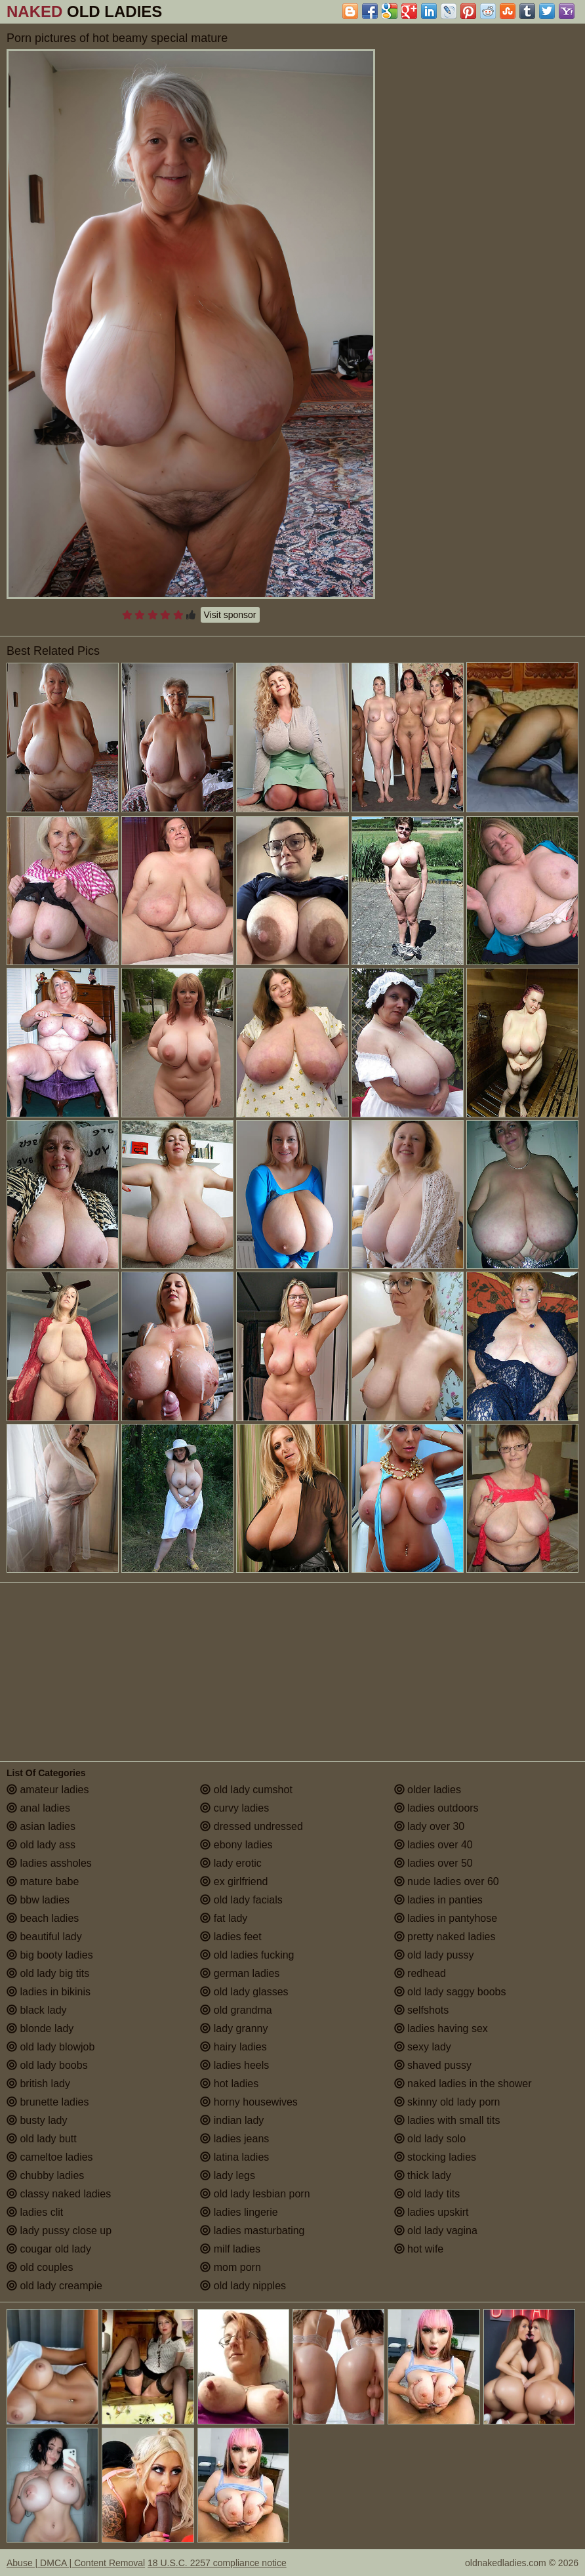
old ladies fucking (247, 1955)
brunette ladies (48, 2102)
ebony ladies (236, 1844)
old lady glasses (244, 1991)
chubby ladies (45, 2175)
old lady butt (42, 2138)
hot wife (419, 2248)
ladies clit (35, 2212)
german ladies (239, 1973)
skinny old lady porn (447, 2102)
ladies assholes (49, 1863)
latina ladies (234, 2157)
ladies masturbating (252, 2230)
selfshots (421, 2010)
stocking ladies (435, 2157)
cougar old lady (49, 2248)
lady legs (227, 2175)
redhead (420, 1973)
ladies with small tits (447, 2120)
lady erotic (230, 1863)
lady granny (234, 2028)
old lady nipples (243, 2285)
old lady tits (427, 2193)
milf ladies (230, 2248)
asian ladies (41, 1826)
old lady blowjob (50, 2046)
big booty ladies (50, 1955)
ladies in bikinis (49, 1991)
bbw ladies (38, 1899)
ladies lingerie (238, 2212)
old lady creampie (54, 2285)
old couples (40, 2267)
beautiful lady (44, 1936)
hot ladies (229, 2083)
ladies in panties (438, 1899)
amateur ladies (48, 1789)
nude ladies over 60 (446, 1881)
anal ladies (38, 1808)
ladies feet (230, 1936)
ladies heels (234, 2065)
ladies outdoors (436, 1808)
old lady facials (241, 1899)
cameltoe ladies (50, 2157)
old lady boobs (47, 2065)
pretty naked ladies (445, 1936)
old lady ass (41, 1844)
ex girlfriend (234, 1881)
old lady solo (430, 2138)
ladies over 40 (433, 1844)
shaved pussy (433, 2065)
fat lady (223, 1918)
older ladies (427, 1789)
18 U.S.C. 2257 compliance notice (217, 2563)
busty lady (37, 2120)
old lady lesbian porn (255, 2193)
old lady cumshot (246, 1789)
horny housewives (249, 2102)
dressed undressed (251, 1826)
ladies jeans (234, 2138)
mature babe (43, 1881)
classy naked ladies (59, 2193)
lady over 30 (429, 1826)
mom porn (230, 2267)
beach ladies (43, 1918)
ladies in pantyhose (445, 1918)
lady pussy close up (59, 2230)
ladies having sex (441, 2028)
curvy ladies (234, 1808)
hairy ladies (233, 2046)
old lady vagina (435, 2230)
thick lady (422, 2175)
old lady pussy (434, 1955)
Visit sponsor (230, 615)
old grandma (236, 2010)
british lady (38, 2083)
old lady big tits (48, 1973)
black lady (37, 2010)
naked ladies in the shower (463, 2083)
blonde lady (40, 2028)
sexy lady (422, 2046)
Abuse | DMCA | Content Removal (76, 2563)
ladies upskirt (431, 2212)
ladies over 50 (433, 1863)
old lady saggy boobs (450, 1991)
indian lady (232, 2120)
